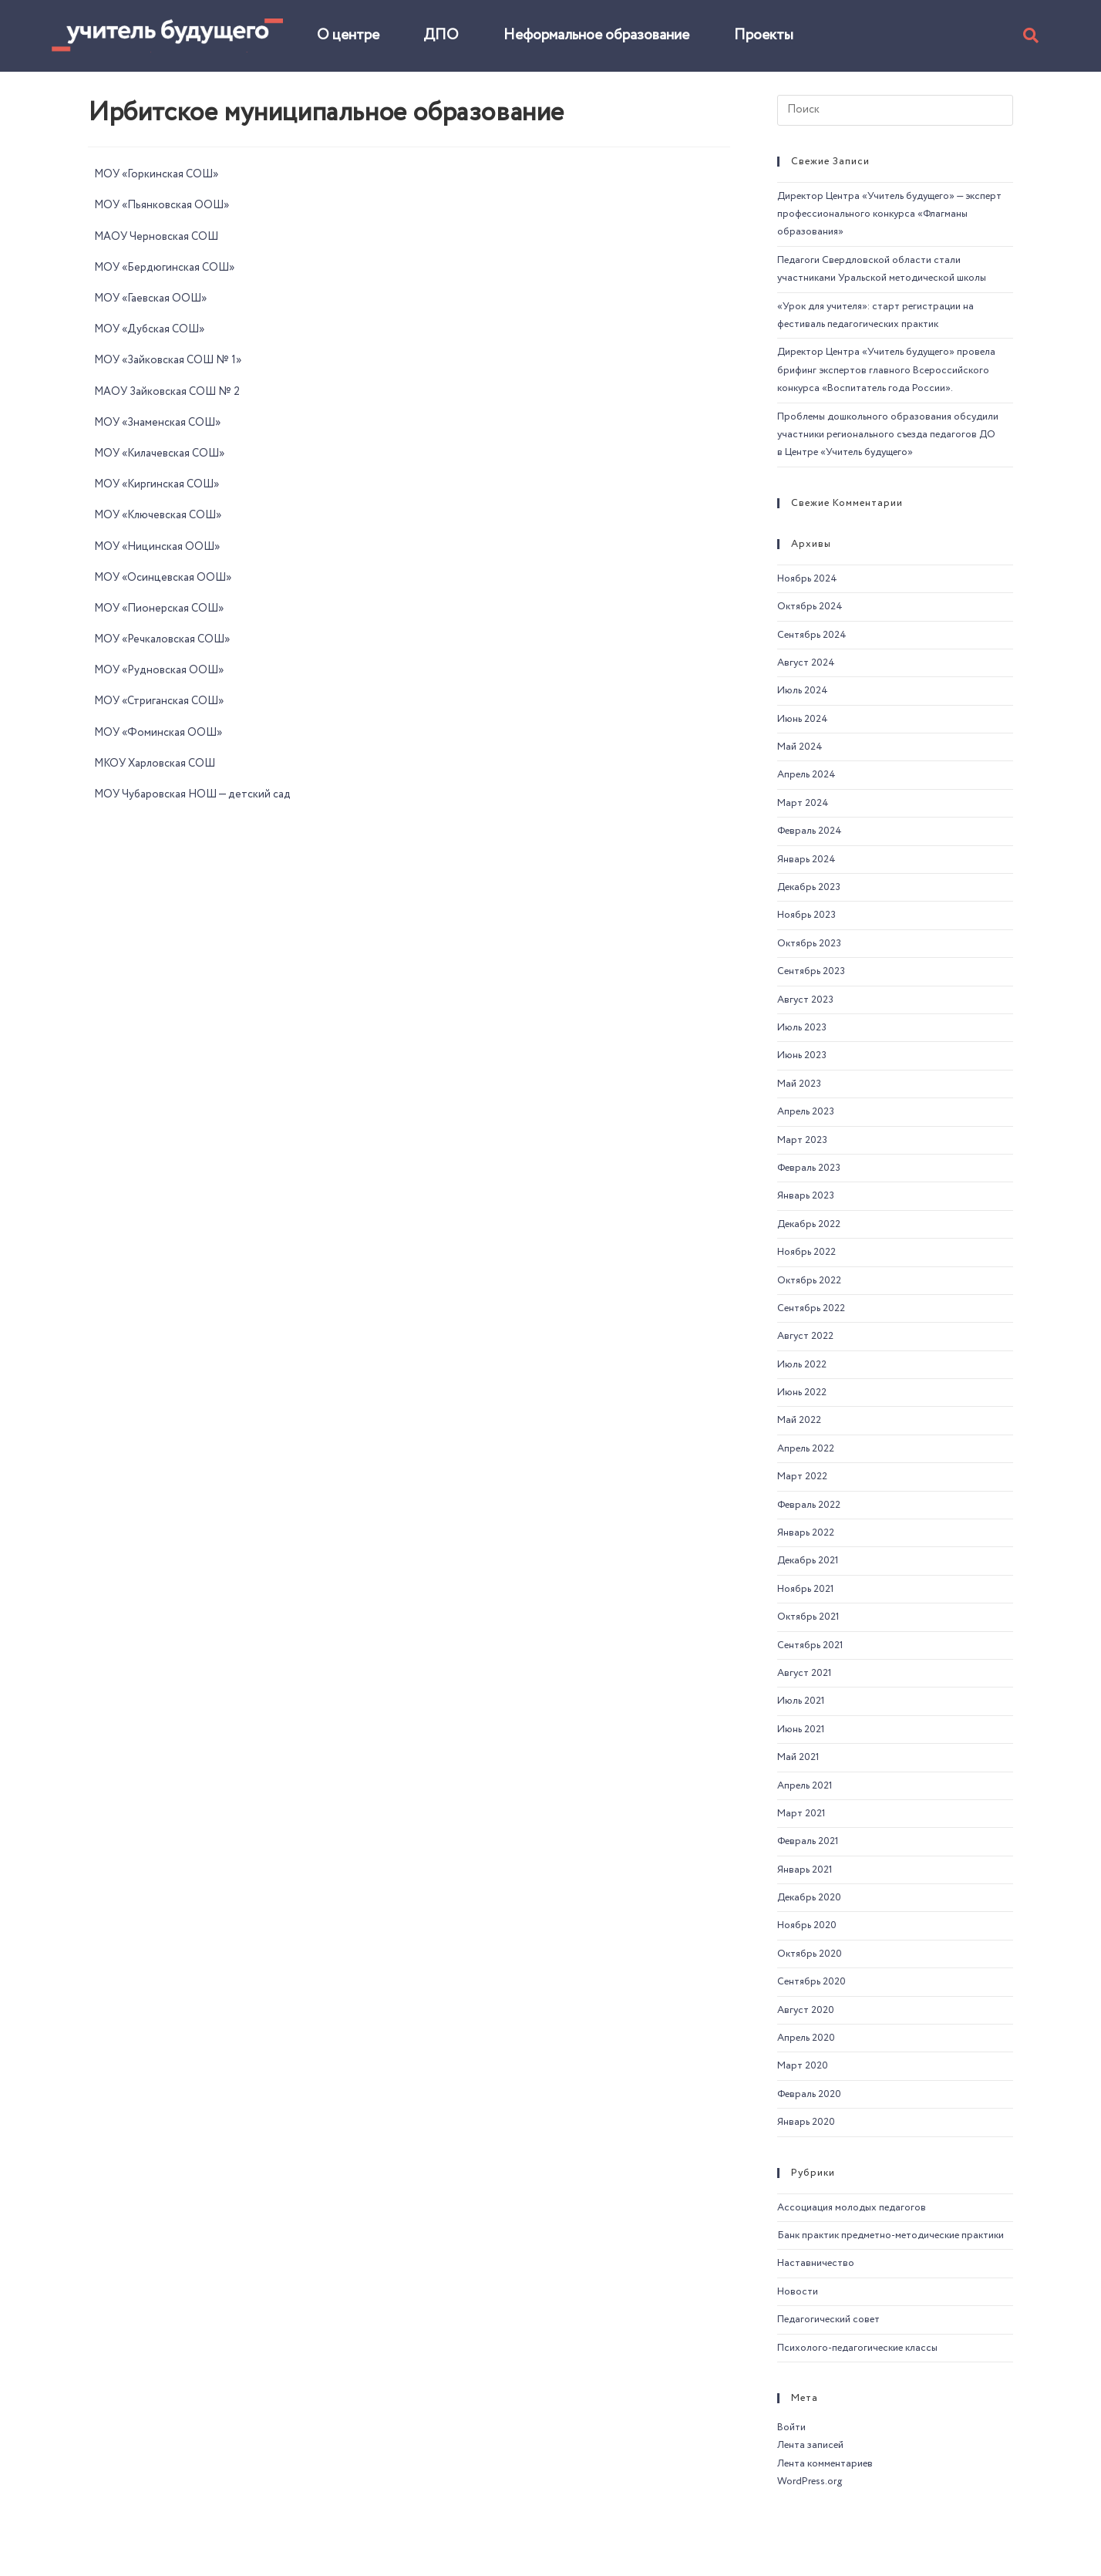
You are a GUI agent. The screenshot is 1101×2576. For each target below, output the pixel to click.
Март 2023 (802, 1140)
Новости (797, 2291)
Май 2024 (800, 747)
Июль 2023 (802, 1027)
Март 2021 (801, 1813)
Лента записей (810, 2445)
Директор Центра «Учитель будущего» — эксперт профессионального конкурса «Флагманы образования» (889, 214)
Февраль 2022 (808, 1505)
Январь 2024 (806, 859)
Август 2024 (806, 663)
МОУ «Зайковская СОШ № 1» (167, 360)
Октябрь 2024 (810, 606)
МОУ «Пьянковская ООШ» (161, 205)
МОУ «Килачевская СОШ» (159, 453)
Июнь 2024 (802, 719)
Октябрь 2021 (808, 1617)
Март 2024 (803, 803)
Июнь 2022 (802, 1392)
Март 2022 (802, 1476)
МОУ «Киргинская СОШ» (156, 484)
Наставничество (815, 2263)
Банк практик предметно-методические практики (890, 2235)
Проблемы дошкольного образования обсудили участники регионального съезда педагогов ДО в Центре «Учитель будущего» (887, 435)
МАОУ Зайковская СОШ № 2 (167, 392)
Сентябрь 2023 (811, 971)
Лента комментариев (825, 2463)
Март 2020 (802, 2065)
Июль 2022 (802, 1364)
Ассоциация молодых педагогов (851, 2207)
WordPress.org (809, 2481)
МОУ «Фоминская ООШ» (158, 732)
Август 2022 (805, 1336)
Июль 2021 (801, 1701)
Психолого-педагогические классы (857, 2348)
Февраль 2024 (809, 831)
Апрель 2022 (805, 1448)
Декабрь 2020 (809, 1897)
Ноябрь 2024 (807, 579)
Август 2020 (805, 2010)
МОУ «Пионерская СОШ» (159, 608)
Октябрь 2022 (809, 1280)
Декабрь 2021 (808, 1560)
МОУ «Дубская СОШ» (149, 329)
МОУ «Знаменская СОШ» (157, 422)
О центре (348, 35)
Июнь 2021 (801, 1729)
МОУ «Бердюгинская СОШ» (164, 267)
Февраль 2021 (808, 1841)
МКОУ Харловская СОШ (154, 763)
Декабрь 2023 (808, 887)
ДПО (441, 35)
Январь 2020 (806, 2122)
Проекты (763, 35)
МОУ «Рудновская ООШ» (159, 670)
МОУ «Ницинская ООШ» (157, 547)
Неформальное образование (596, 35)
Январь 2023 (805, 1196)
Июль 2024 (802, 690)
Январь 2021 (805, 1870)
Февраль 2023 (808, 1168)
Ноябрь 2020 (807, 1925)
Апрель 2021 (805, 1786)
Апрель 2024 (806, 774)
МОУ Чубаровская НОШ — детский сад (192, 794)
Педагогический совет (828, 2319)
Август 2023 (805, 1000)
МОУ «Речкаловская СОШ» (162, 639)
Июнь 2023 (802, 1055)
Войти (791, 2427)
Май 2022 (799, 1420)
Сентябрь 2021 (810, 1645)
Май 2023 (799, 1084)
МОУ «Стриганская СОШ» (159, 701)
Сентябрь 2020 (811, 1981)
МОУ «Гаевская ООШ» (150, 298)
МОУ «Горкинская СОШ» (156, 174)
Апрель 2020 (806, 2038)
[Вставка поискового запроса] (895, 110)
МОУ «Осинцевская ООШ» (162, 577)
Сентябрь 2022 (811, 1308)
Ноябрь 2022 (806, 1252)
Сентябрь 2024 (812, 635)
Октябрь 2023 (809, 943)
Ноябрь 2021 (805, 1589)
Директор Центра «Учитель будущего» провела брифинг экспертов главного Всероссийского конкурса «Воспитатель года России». (886, 370)
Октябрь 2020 (809, 1954)
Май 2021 (798, 1757)
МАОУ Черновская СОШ (156, 236)
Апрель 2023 (805, 1111)
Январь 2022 (805, 1533)
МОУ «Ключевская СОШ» (157, 515)
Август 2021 (804, 1673)
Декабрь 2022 (808, 1224)
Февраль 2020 (809, 2094)
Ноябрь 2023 (806, 915)
